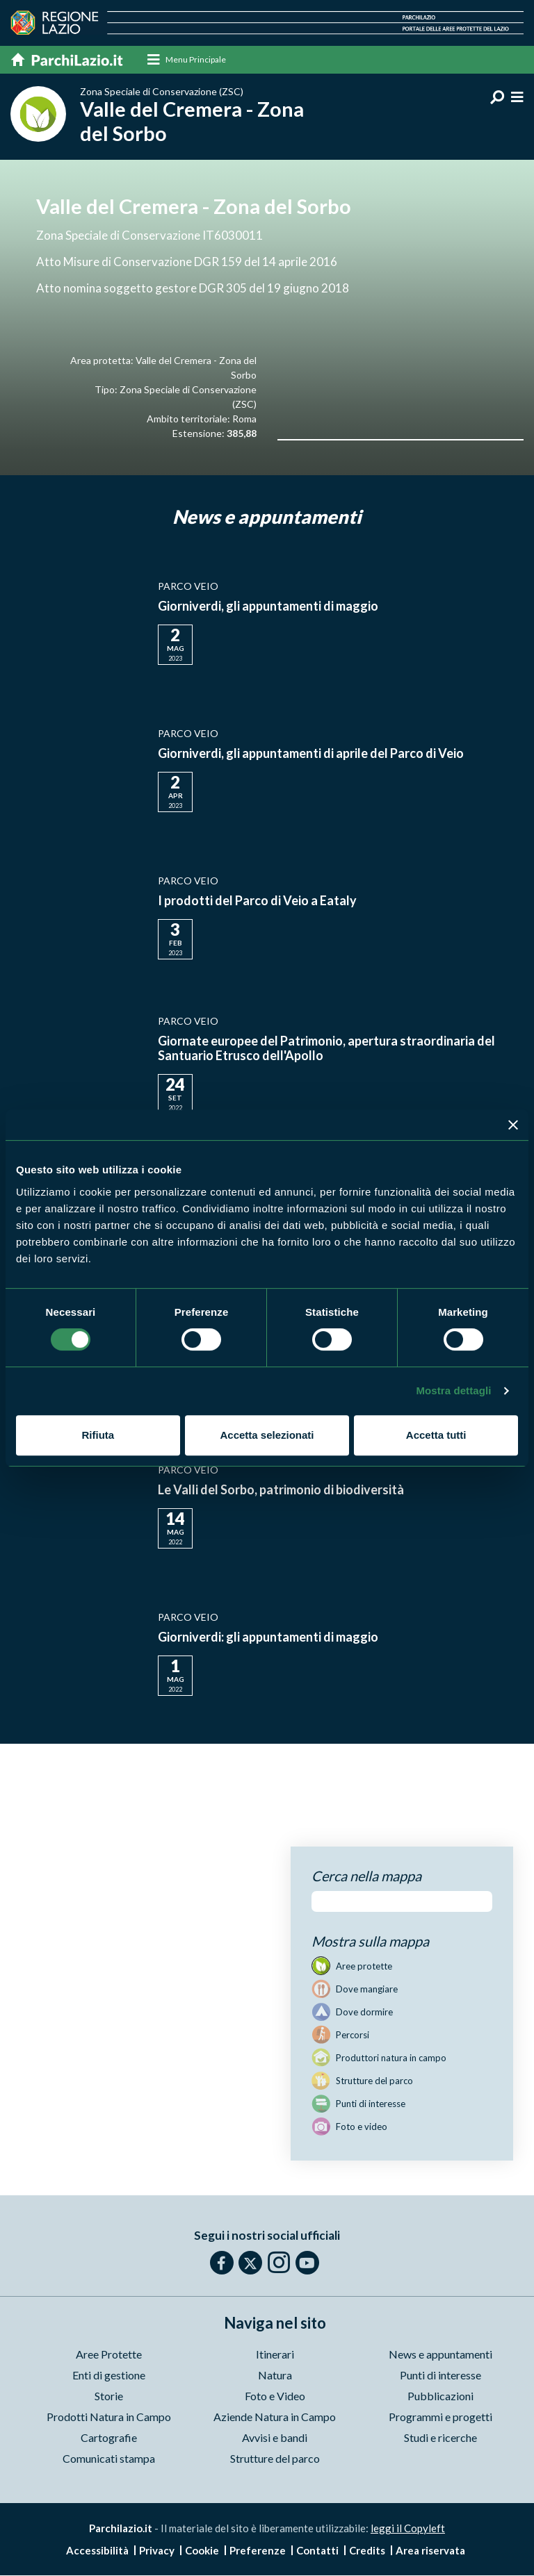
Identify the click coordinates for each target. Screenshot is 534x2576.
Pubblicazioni (440, 2396)
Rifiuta (97, 1435)
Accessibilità (97, 2551)
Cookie (202, 2551)
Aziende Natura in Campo (274, 2417)
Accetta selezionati (267, 1435)
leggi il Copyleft (408, 2529)
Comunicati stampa (109, 2459)
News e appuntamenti (440, 2354)
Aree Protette (109, 2354)
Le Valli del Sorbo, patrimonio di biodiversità (281, 1490)
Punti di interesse (440, 2375)
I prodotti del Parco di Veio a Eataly (257, 901)
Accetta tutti (436, 1435)
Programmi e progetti (440, 2417)
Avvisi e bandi (274, 2438)
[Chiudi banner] (513, 1125)
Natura (275, 2375)
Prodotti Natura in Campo (109, 2417)
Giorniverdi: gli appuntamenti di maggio (268, 1638)
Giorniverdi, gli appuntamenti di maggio (268, 607)
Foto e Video (275, 2396)
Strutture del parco (275, 2459)
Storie (109, 2396)
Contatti (317, 2551)
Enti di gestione (108, 2375)
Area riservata (430, 2551)
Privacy (157, 2551)
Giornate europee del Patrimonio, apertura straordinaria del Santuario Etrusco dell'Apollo (326, 1049)
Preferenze (257, 2551)
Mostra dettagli (453, 1390)
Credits (367, 2551)
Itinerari (275, 2354)
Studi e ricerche (440, 2438)
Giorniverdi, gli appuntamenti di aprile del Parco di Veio (311, 754)
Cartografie (109, 2438)
